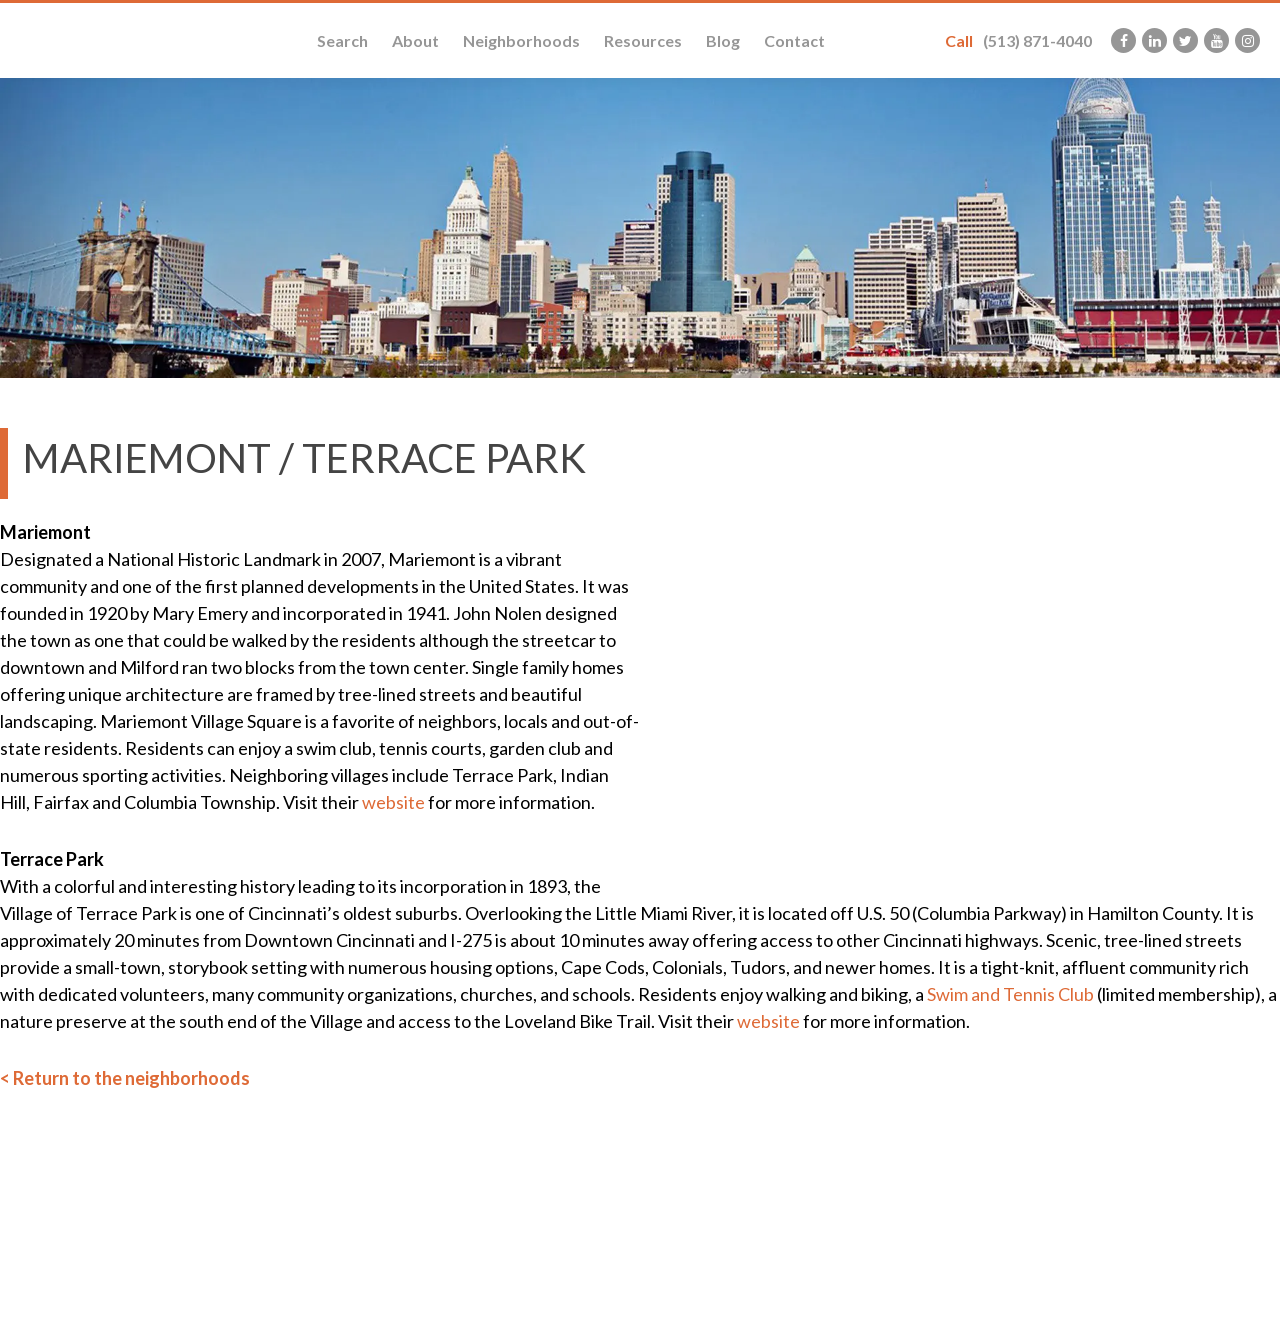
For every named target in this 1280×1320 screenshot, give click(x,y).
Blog (723, 40)
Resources (643, 40)
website (393, 802)
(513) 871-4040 (1018, 40)
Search (342, 40)
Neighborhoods (521, 40)
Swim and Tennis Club (1010, 994)
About (415, 40)
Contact (794, 40)
